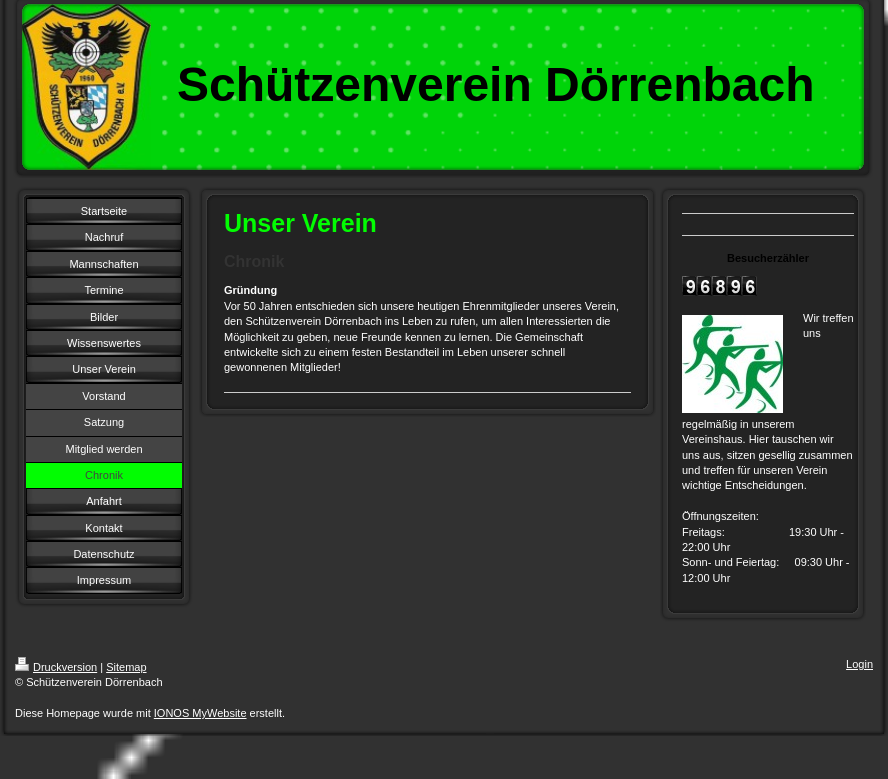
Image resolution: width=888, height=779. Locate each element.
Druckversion (56, 667)
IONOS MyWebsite (200, 713)
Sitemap (126, 667)
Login (859, 664)
